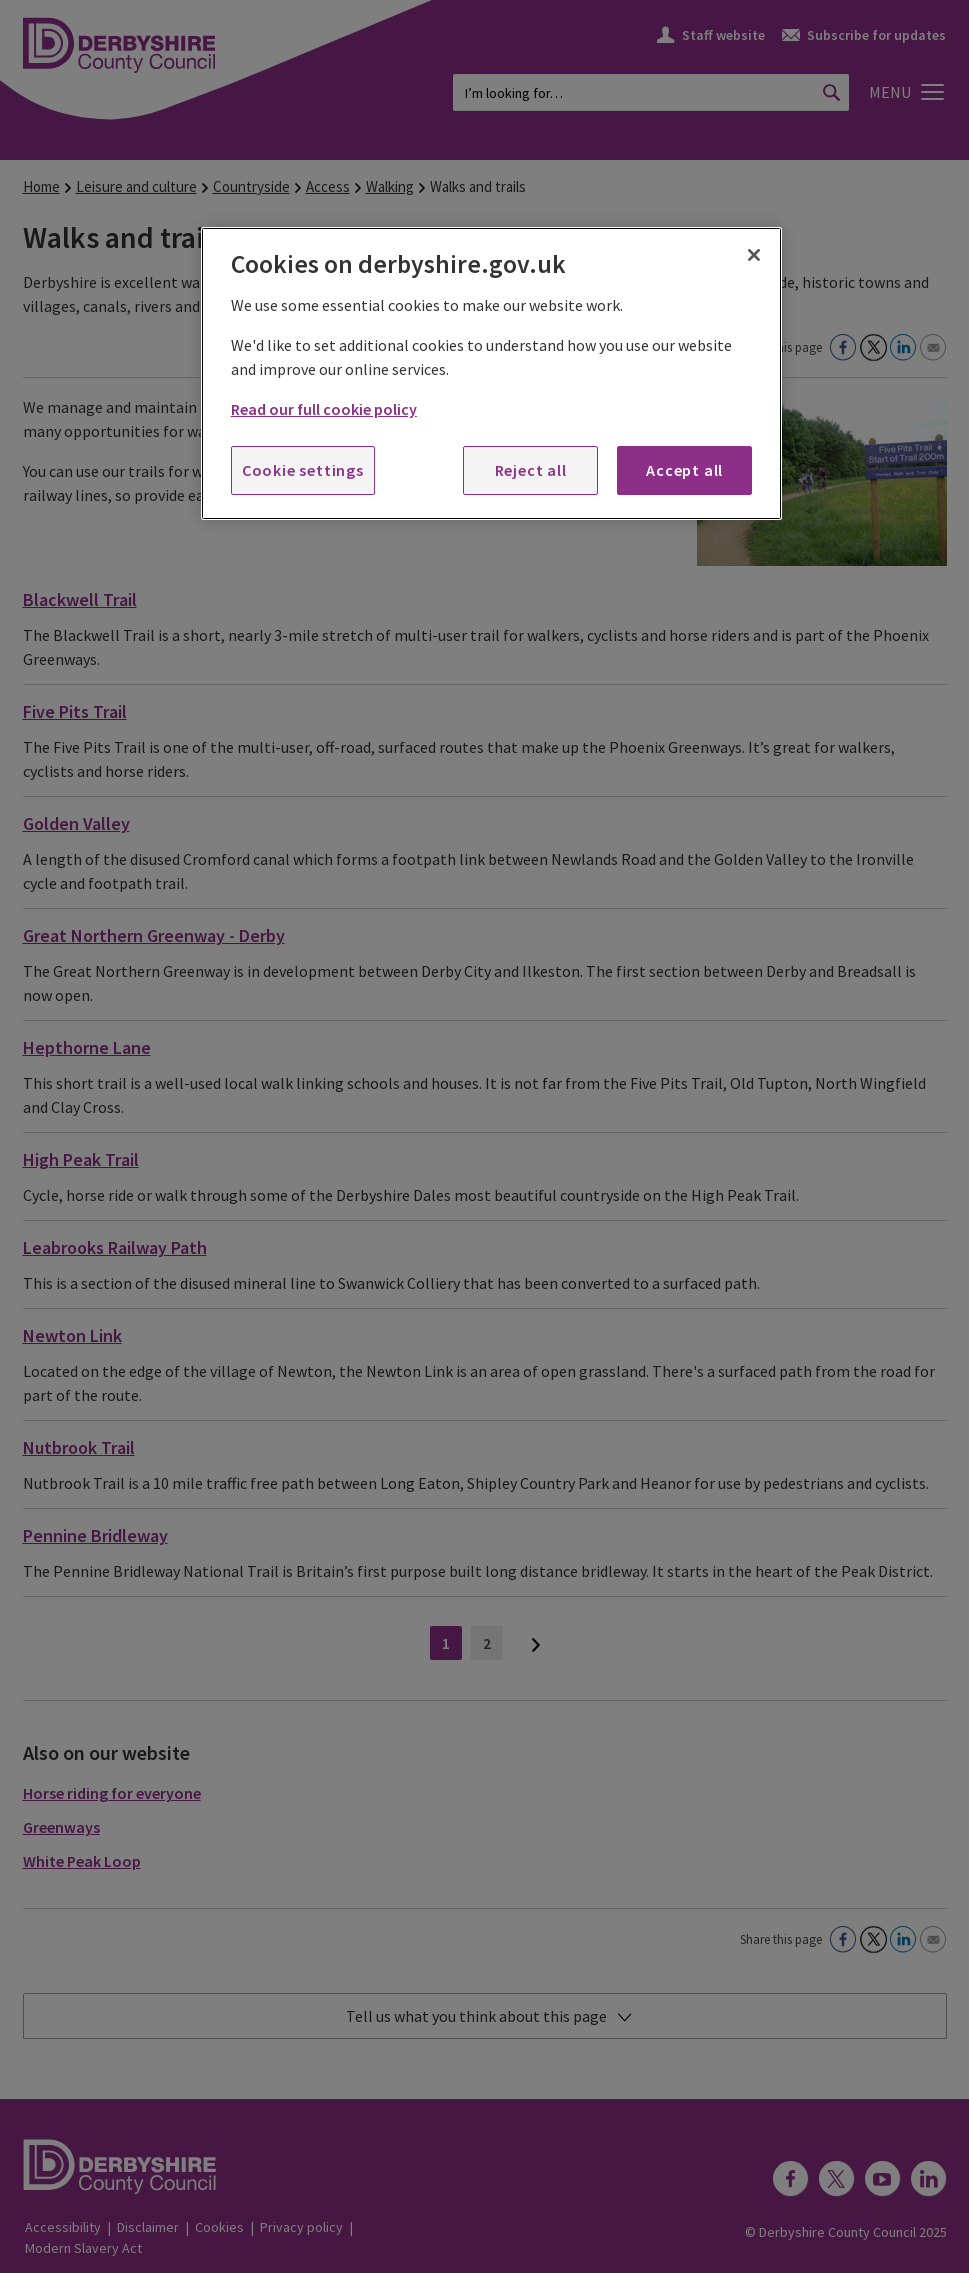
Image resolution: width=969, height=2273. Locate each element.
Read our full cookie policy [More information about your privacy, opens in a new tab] (324, 409)
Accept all (684, 470)
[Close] (754, 255)
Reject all (531, 470)
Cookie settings (303, 470)
